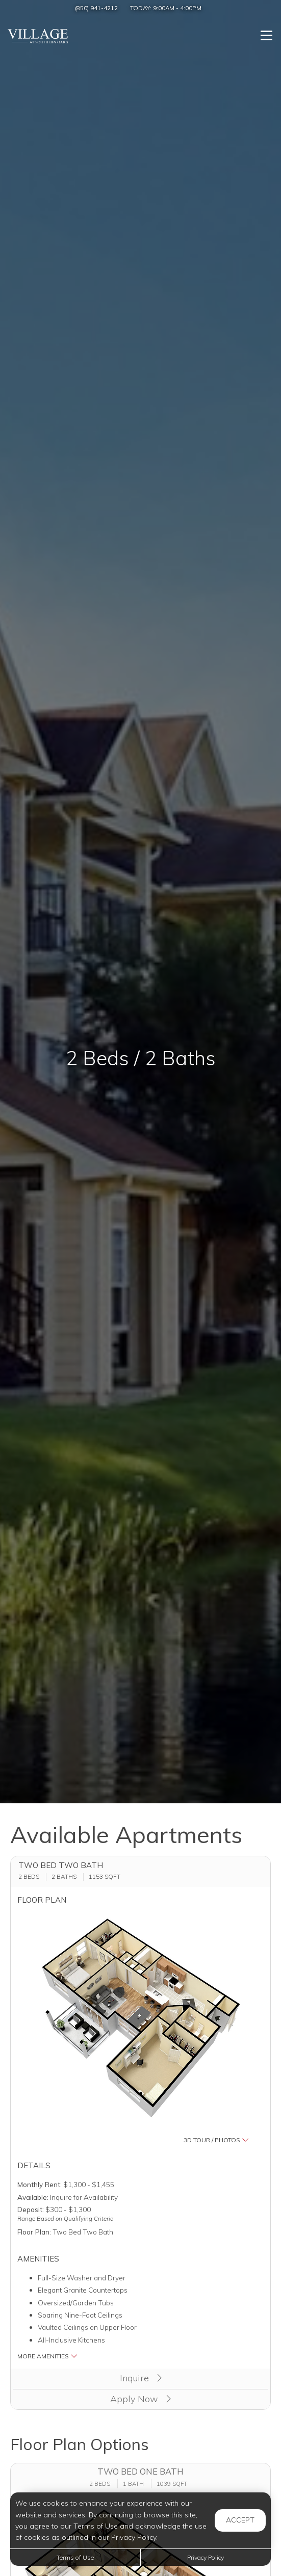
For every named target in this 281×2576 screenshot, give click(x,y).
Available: (32, 2197)
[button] (140, 2029)
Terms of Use (75, 2557)
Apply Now (140, 2399)
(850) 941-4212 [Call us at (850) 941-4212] (96, 8)
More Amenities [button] (47, 2356)
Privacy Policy (205, 2557)
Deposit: (30, 2209)
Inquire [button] (141, 2378)
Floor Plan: (34, 2231)
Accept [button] (240, 2520)
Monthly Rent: (39, 2184)
